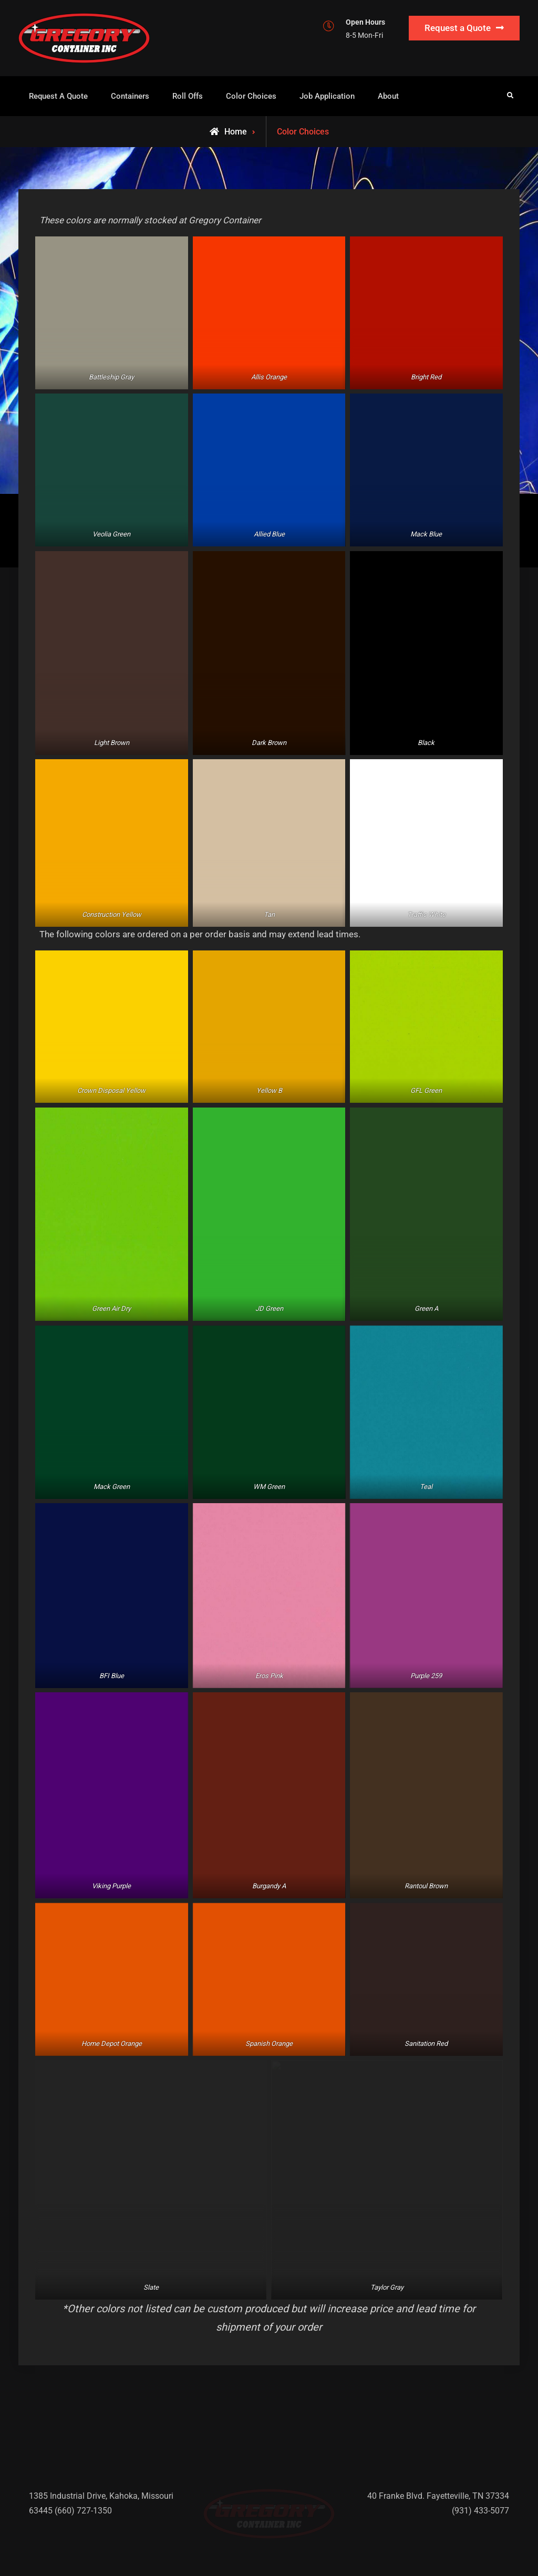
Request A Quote (58, 96)
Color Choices (251, 96)
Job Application (327, 96)
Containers (130, 96)
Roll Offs (187, 96)
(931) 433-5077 (480, 2495)
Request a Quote (458, 28)
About (388, 96)
